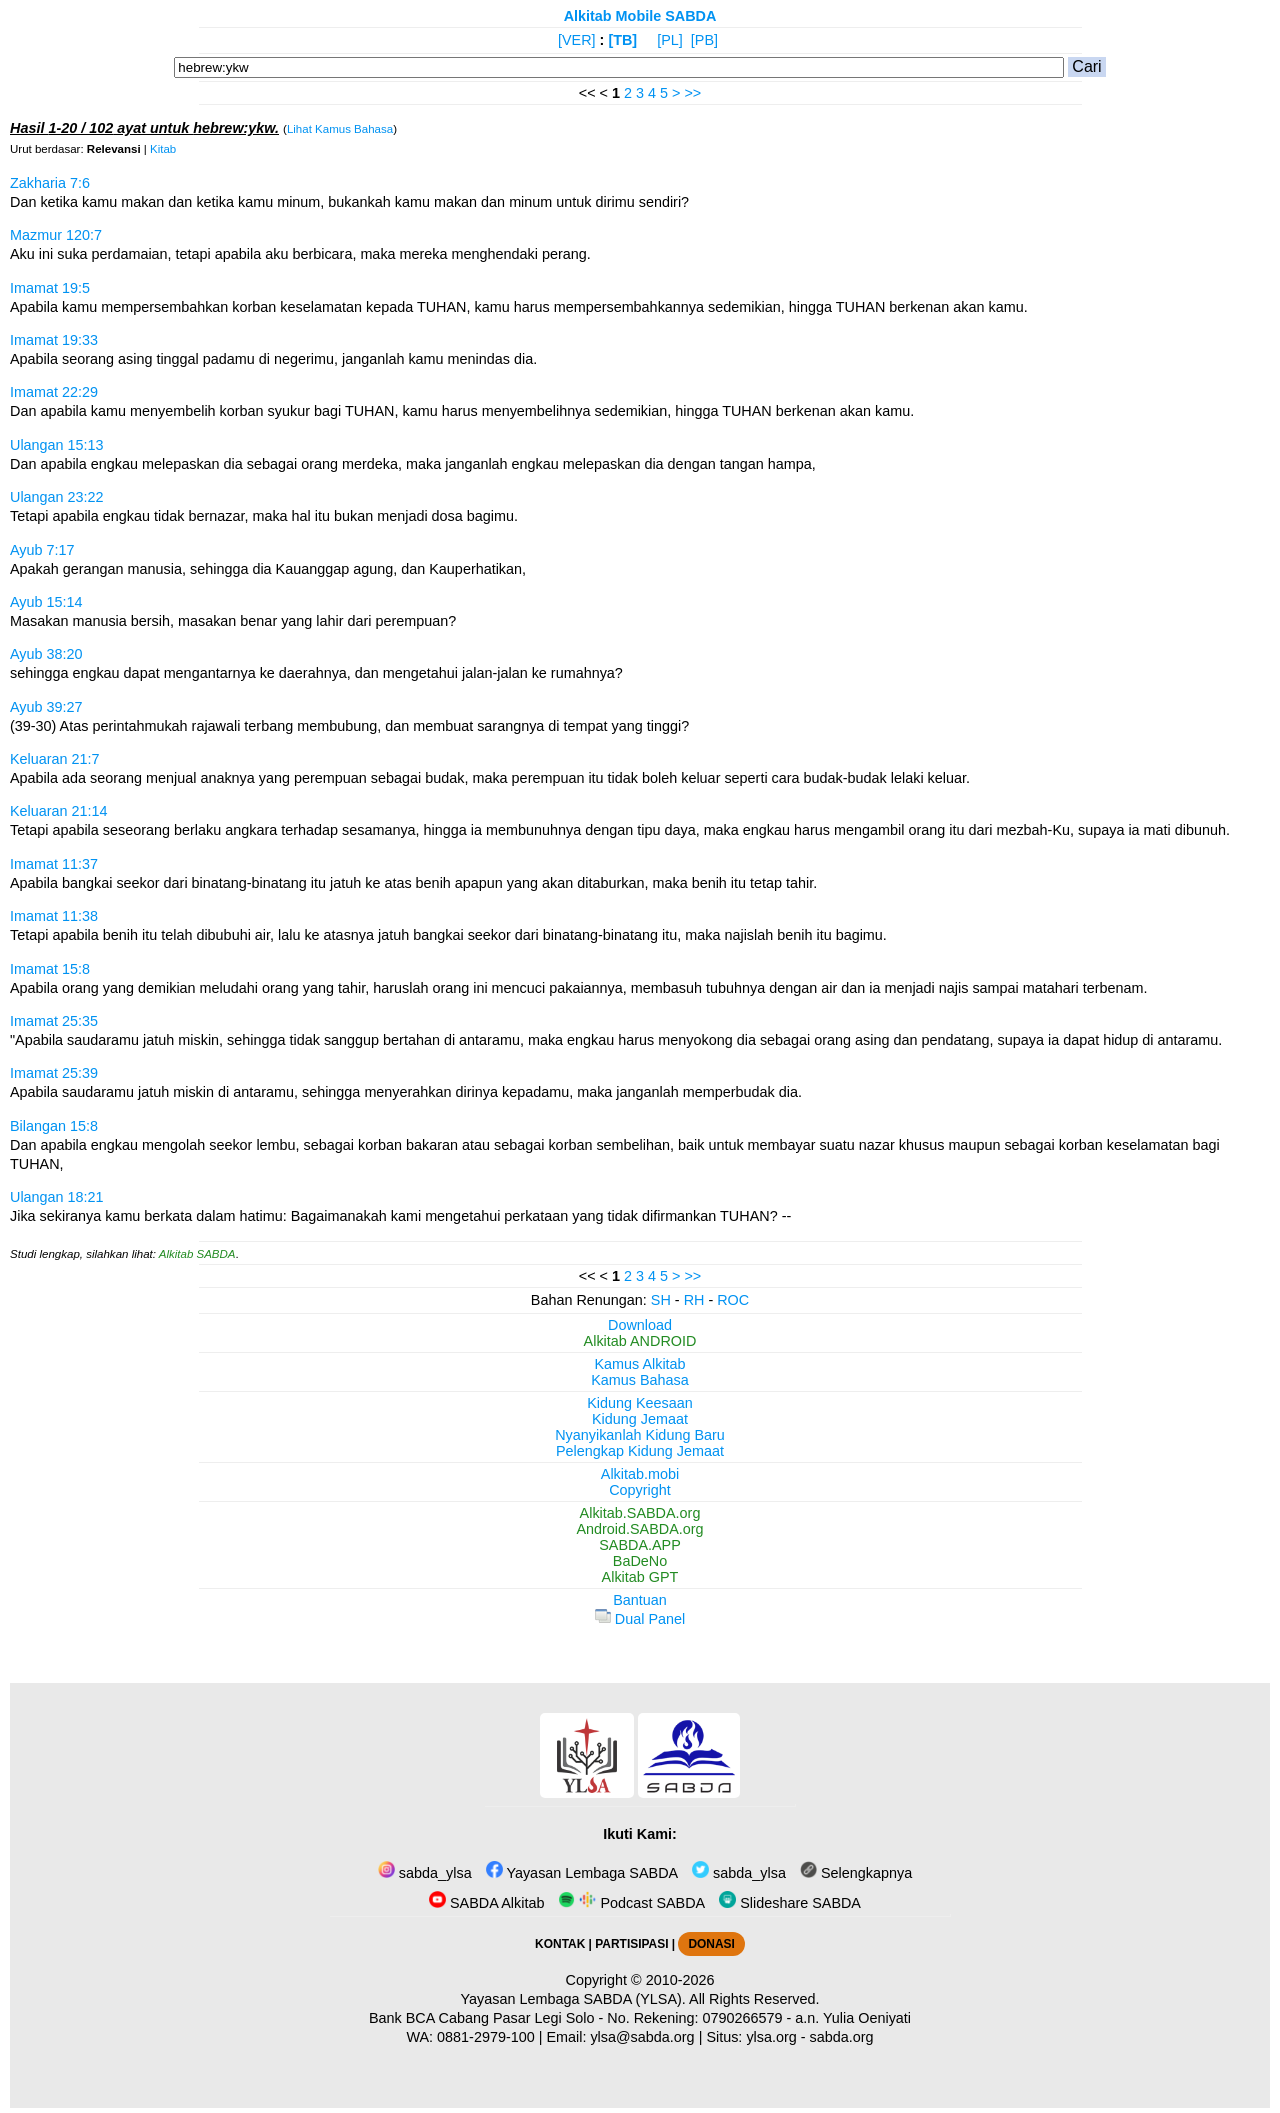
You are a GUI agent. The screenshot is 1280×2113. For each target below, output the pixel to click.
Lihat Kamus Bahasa (340, 129)
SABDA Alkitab (486, 1903)
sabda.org (842, 2037)
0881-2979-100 (486, 2037)
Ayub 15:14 (46, 602)
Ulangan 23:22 (57, 497)
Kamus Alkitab (639, 1364)
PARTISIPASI (631, 1944)
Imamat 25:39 (54, 1073)
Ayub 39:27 (46, 707)
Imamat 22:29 (54, 392)
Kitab (163, 149)
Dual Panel (640, 1619)
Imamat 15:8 (50, 969)
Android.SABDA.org (639, 1529)
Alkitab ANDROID (640, 1341)
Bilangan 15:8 (54, 1126)
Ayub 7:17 (42, 550)
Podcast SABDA (631, 1903)
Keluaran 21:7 (55, 759)
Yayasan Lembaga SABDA (582, 1873)
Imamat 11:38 (54, 916)
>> (692, 93)
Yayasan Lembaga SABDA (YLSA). (573, 1999)
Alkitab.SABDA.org (640, 1513)
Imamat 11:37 (54, 864)
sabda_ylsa (425, 1873)
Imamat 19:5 (50, 288)
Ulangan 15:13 (57, 445)
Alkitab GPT (640, 1577)
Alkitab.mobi (640, 1474)
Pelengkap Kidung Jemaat (640, 1451)
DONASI (711, 1944)
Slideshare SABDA (790, 1903)
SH (661, 1300)
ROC (733, 1300)
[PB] (704, 40)
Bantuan (640, 1600)
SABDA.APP (640, 1545)
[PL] (670, 40)
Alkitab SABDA (197, 1254)
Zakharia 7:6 (50, 183)
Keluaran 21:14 (59, 811)
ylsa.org (771, 2037)
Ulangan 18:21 (57, 1197)
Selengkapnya (856, 1873)
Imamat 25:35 (54, 1021)
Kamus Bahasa (640, 1380)
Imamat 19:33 (54, 340)
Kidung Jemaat (640, 1419)
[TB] (622, 40)
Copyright (640, 1490)
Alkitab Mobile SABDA (640, 16)
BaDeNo (640, 1561)
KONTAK (560, 1944)
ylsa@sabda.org (642, 2037)
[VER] (577, 40)
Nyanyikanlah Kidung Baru (640, 1435)
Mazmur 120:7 (56, 235)
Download (640, 1325)
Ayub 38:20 (46, 654)
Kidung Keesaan (640, 1403)
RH (694, 1300)
